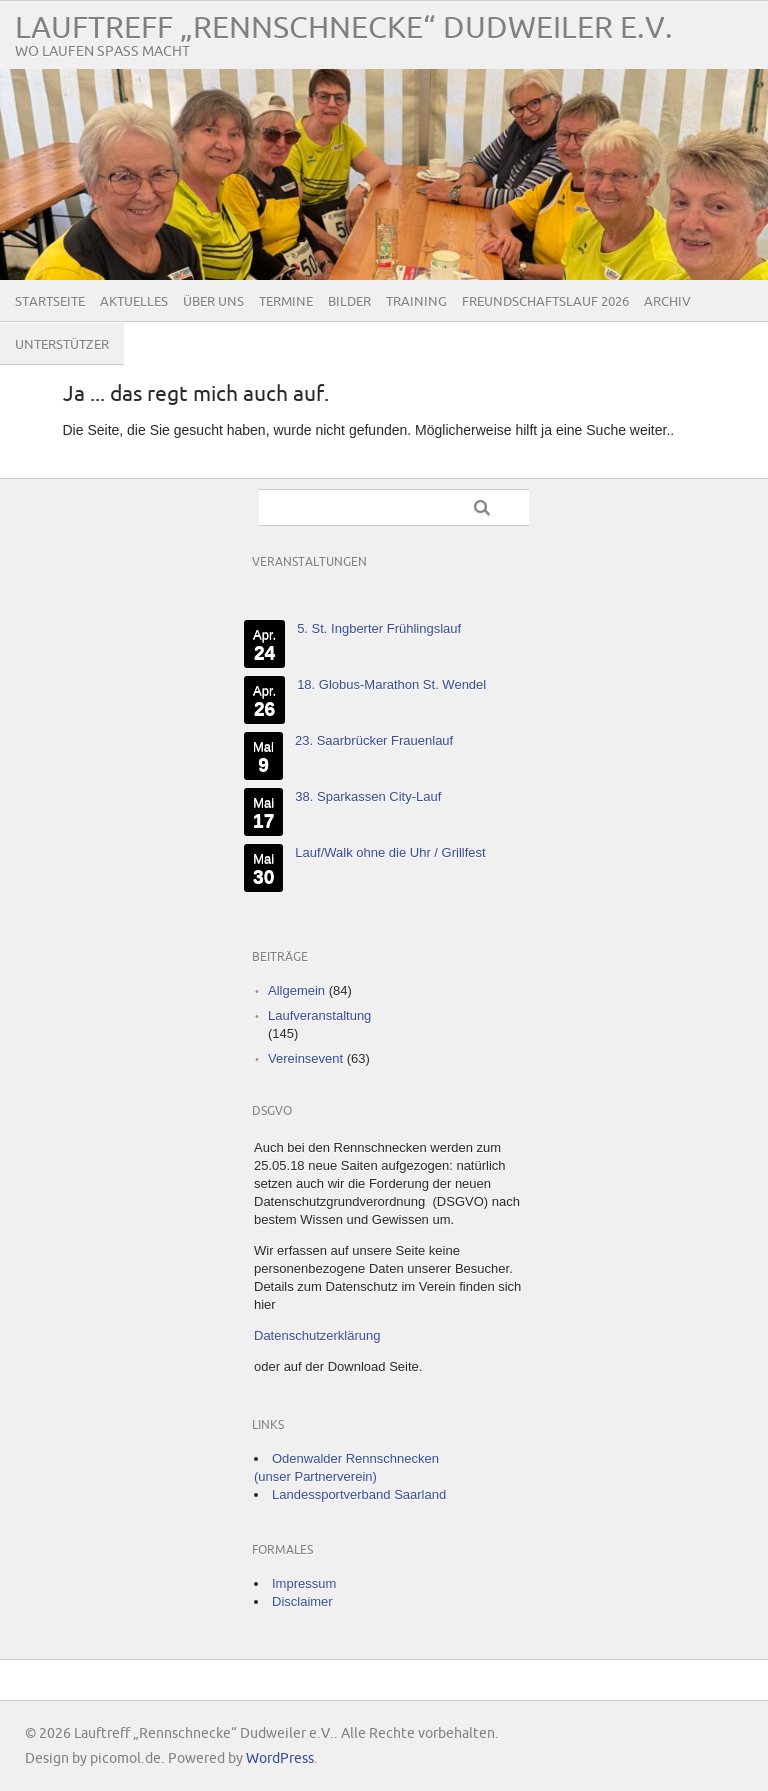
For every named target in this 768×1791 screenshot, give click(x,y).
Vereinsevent (305, 1058)
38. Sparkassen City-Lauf (368, 796)
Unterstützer (62, 345)
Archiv (667, 302)
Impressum (304, 1583)
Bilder (349, 302)
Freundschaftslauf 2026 (545, 302)
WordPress (280, 1758)
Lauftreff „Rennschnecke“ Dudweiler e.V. (344, 28)
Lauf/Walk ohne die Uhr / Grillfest (390, 852)
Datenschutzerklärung (317, 1335)
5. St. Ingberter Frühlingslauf (379, 628)
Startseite (50, 302)
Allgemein (296, 990)
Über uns (213, 302)
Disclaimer (302, 1601)
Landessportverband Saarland (359, 1494)
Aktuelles (134, 302)
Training (416, 302)
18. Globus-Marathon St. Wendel (391, 684)
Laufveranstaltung (319, 1015)
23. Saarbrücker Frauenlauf (374, 740)
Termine (286, 302)
